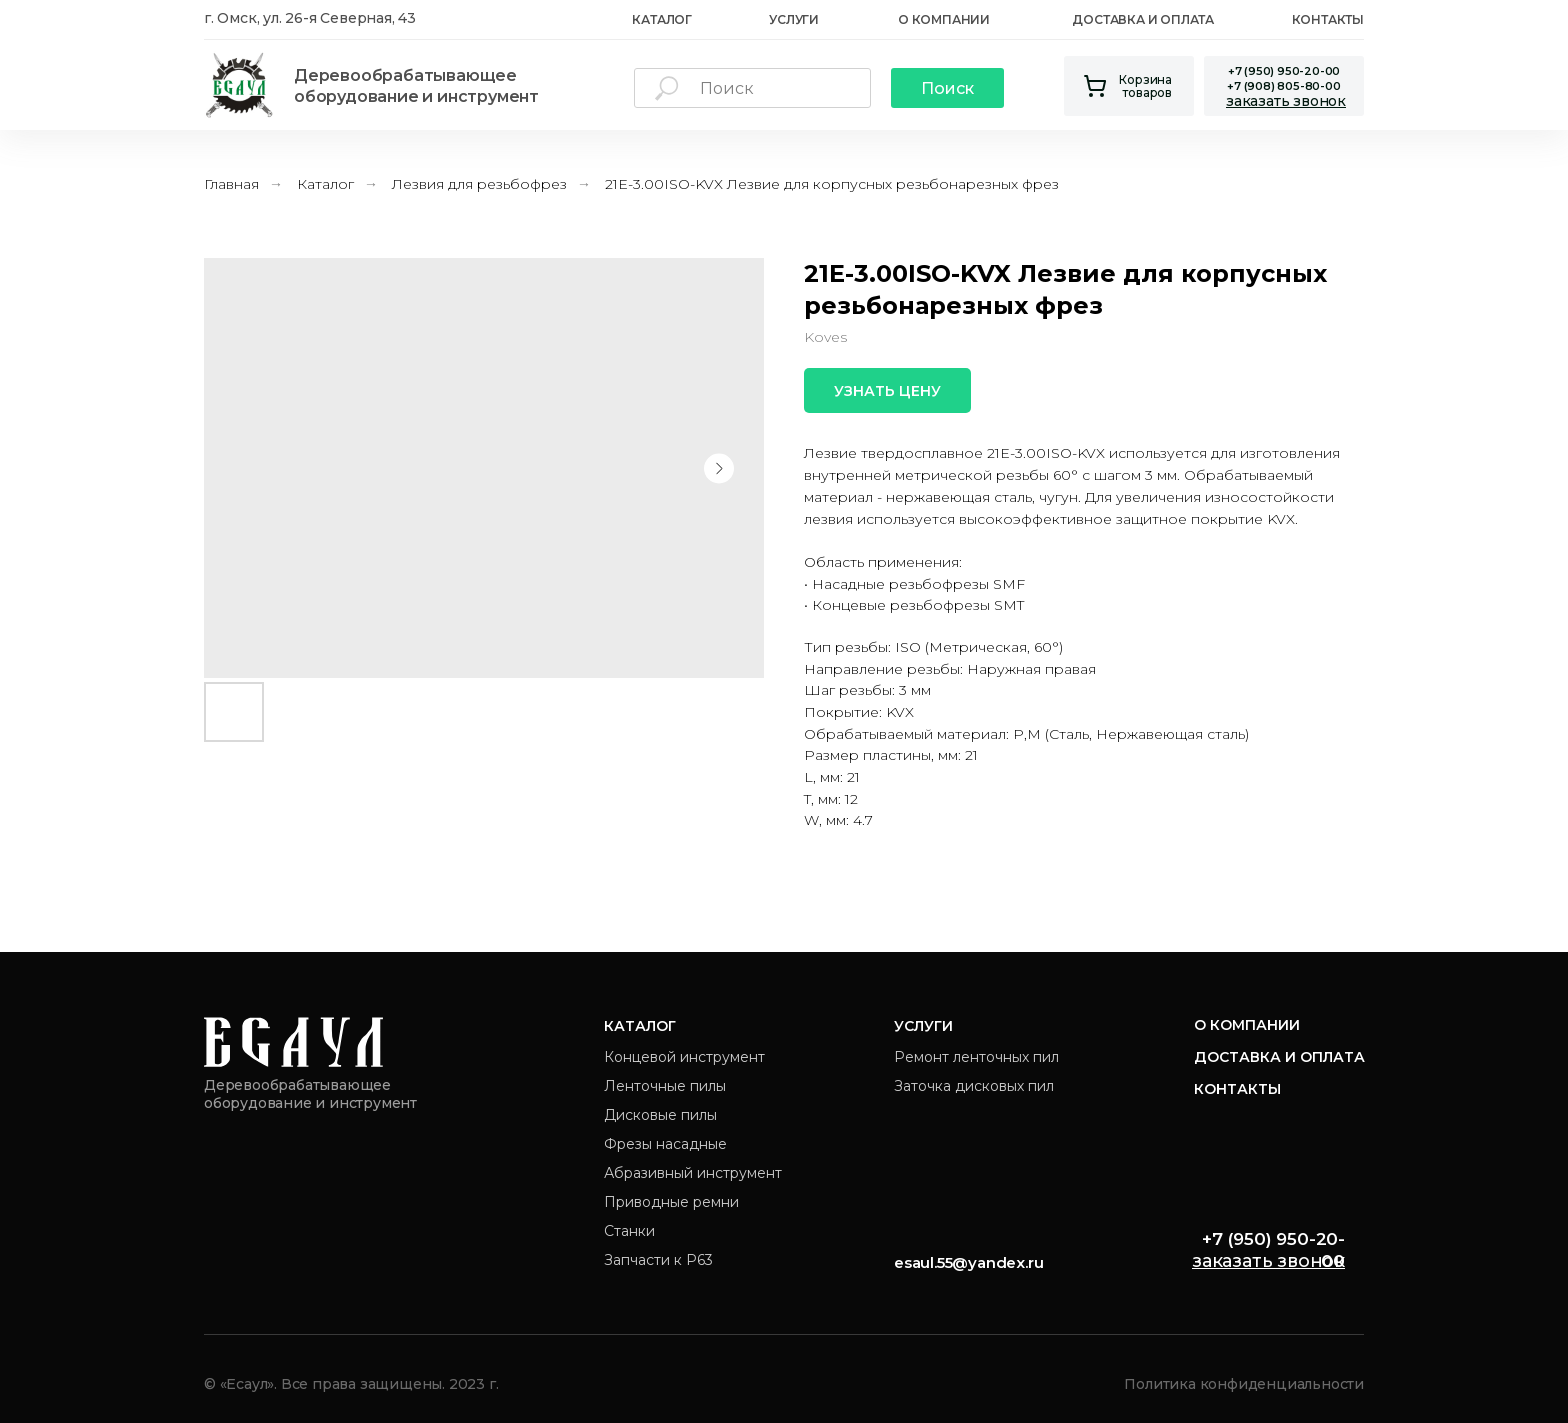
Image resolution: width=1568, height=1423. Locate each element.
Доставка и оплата (1143, 19)
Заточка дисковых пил (974, 1086)
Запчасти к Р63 (658, 1260)
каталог (662, 19)
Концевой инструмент (684, 1057)
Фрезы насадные (665, 1144)
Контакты (1328, 19)
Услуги (794, 19)
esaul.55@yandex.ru (968, 1262)
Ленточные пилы (665, 1086)
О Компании (944, 19)
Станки (629, 1231)
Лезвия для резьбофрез (479, 184)
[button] (1286, 101)
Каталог (325, 184)
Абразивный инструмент (693, 1173)
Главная (231, 184)
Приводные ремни (671, 1202)
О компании (1247, 1025)
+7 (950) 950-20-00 (1284, 71)
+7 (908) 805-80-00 (1283, 86)
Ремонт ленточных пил (976, 1057)
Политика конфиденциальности (1244, 1384)
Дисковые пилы (660, 1115)
